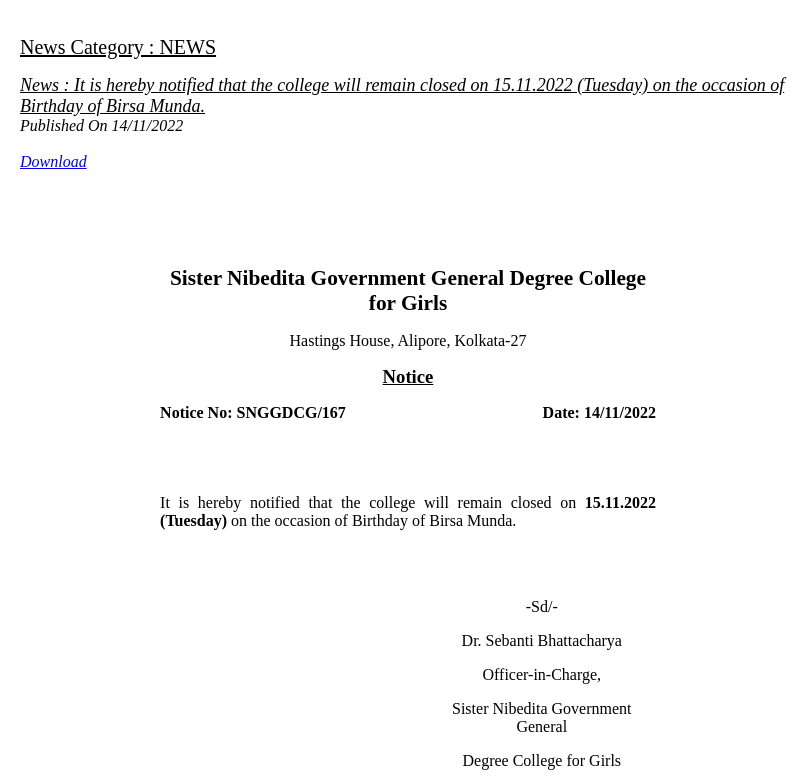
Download (53, 161)
